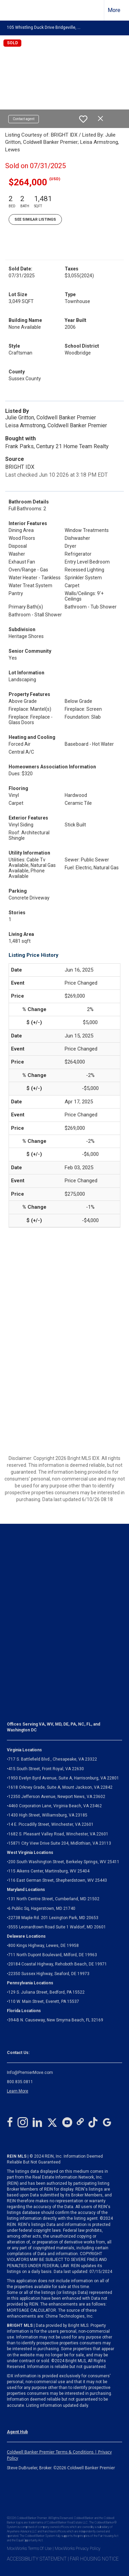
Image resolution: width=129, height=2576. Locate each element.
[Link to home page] (11, 10)
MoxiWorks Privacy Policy (77, 2548)
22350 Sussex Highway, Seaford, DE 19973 (48, 1973)
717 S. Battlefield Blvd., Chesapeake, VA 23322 (52, 1759)
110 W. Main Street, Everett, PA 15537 (43, 2001)
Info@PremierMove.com (30, 2072)
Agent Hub (17, 2431)
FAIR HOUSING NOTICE (94, 2559)
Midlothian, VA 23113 (59, 1843)
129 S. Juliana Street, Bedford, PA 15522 (46, 1992)
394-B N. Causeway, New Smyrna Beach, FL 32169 (55, 2020)
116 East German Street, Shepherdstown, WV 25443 (57, 1880)
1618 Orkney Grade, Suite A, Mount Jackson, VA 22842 (60, 1787)
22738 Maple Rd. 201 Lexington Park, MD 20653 (53, 1917)
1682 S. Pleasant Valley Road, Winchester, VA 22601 (58, 1834)
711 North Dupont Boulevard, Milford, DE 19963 (52, 1954)
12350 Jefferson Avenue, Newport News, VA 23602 (56, 1796)
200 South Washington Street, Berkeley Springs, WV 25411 (63, 1861)
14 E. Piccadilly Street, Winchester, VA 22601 (51, 1824)
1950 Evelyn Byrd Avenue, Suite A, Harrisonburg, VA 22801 (63, 1778)
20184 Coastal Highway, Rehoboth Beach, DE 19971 (57, 1964)
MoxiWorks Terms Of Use (29, 2548)
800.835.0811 (20, 2081)
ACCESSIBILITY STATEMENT (37, 2559)
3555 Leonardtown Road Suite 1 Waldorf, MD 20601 (57, 1927)
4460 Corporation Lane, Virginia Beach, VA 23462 (55, 1805)
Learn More (17, 2091)
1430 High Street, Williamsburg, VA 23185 (47, 1815)
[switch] (83, 119)
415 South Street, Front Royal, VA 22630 (46, 1768)
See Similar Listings (35, 219)
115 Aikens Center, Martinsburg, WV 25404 (48, 1871)
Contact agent (23, 119)
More (114, 10)
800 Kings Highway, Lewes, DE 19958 (43, 1945)
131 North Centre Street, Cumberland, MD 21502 (53, 1898)
